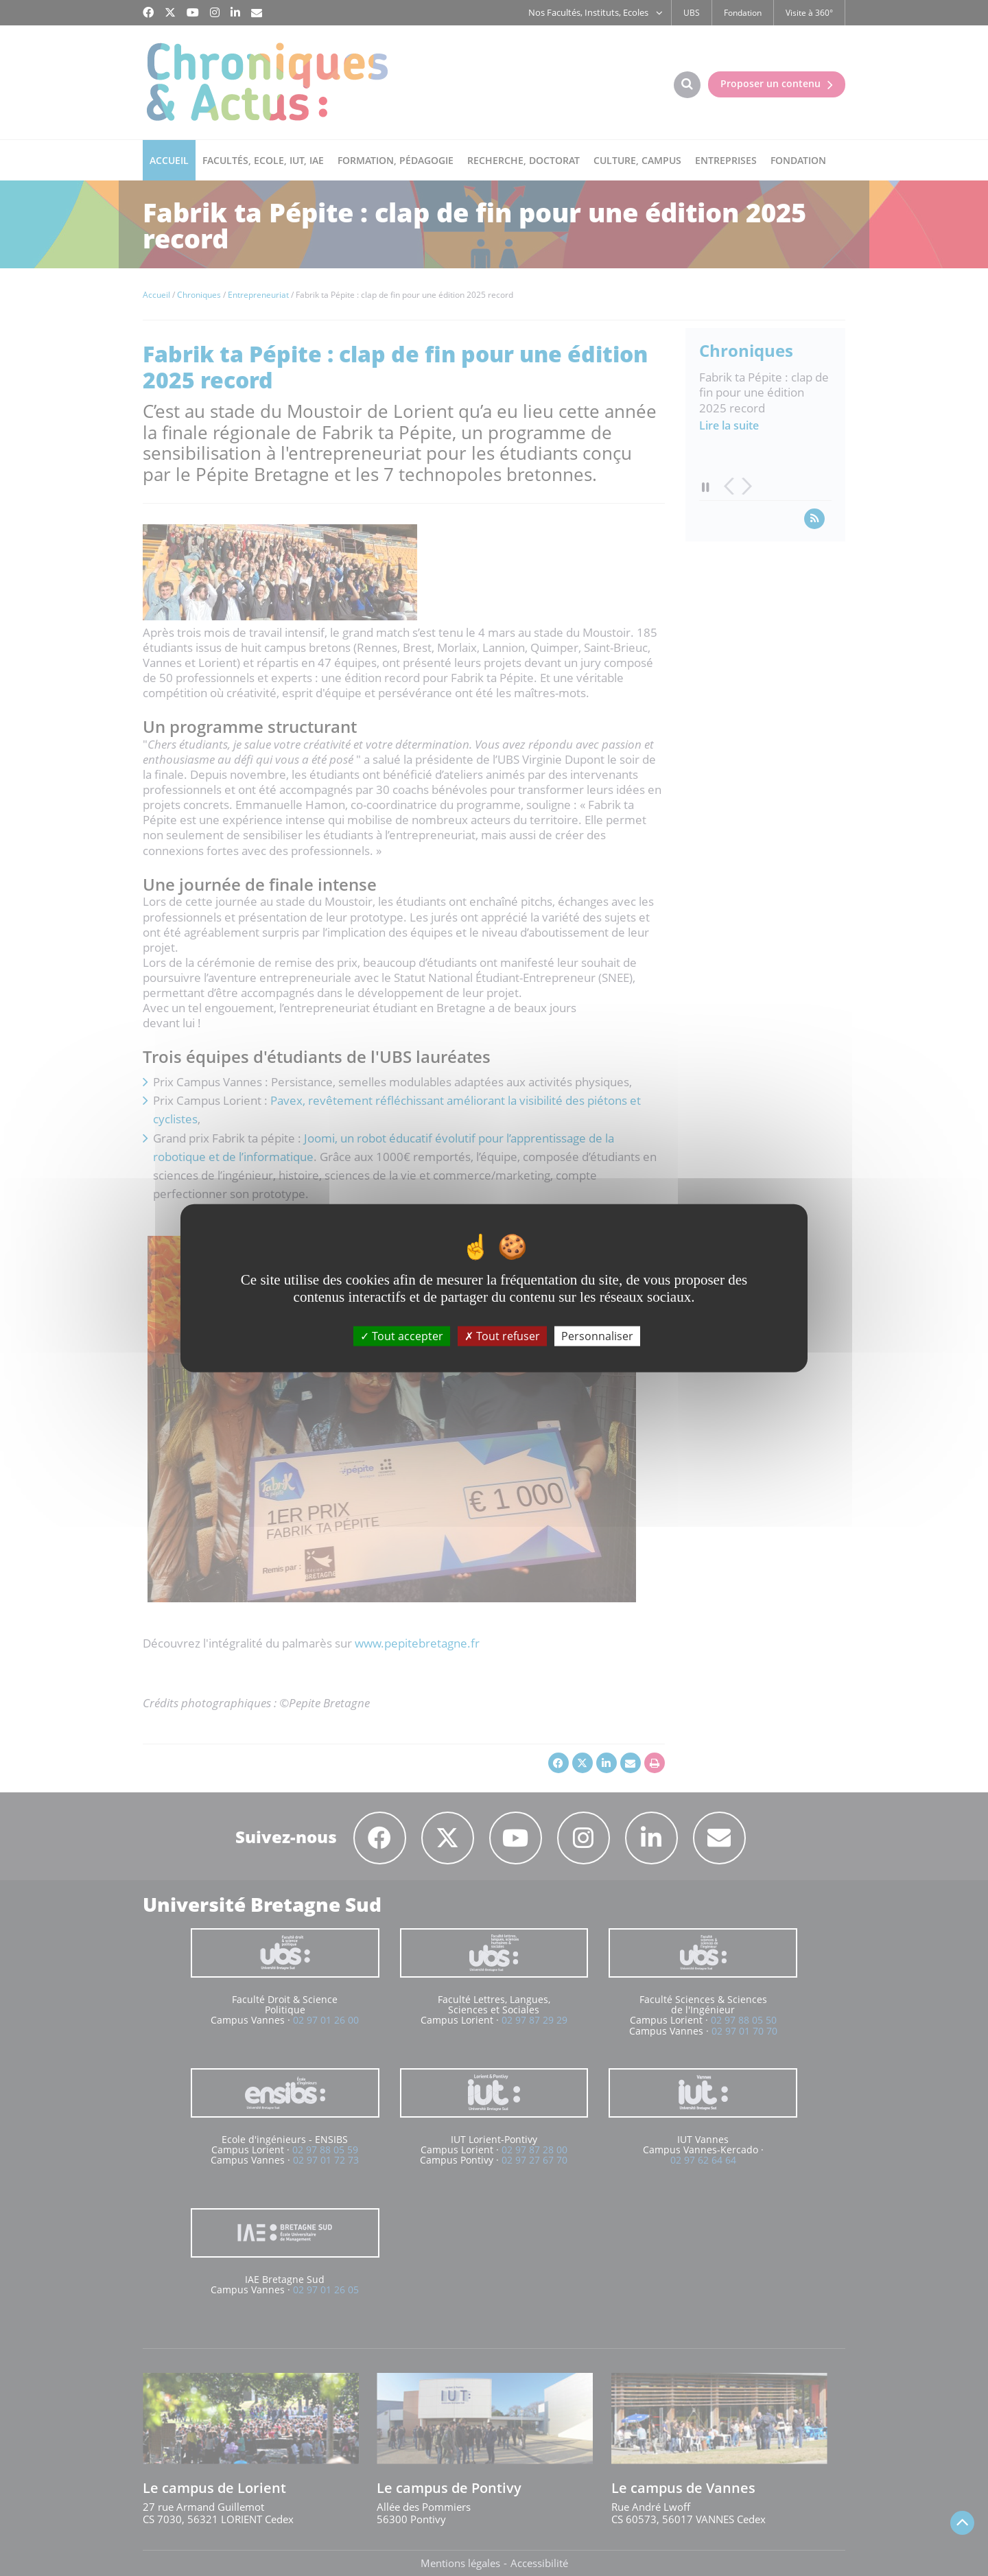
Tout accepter (401, 1335)
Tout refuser (502, 1335)
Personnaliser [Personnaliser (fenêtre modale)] (597, 1335)
